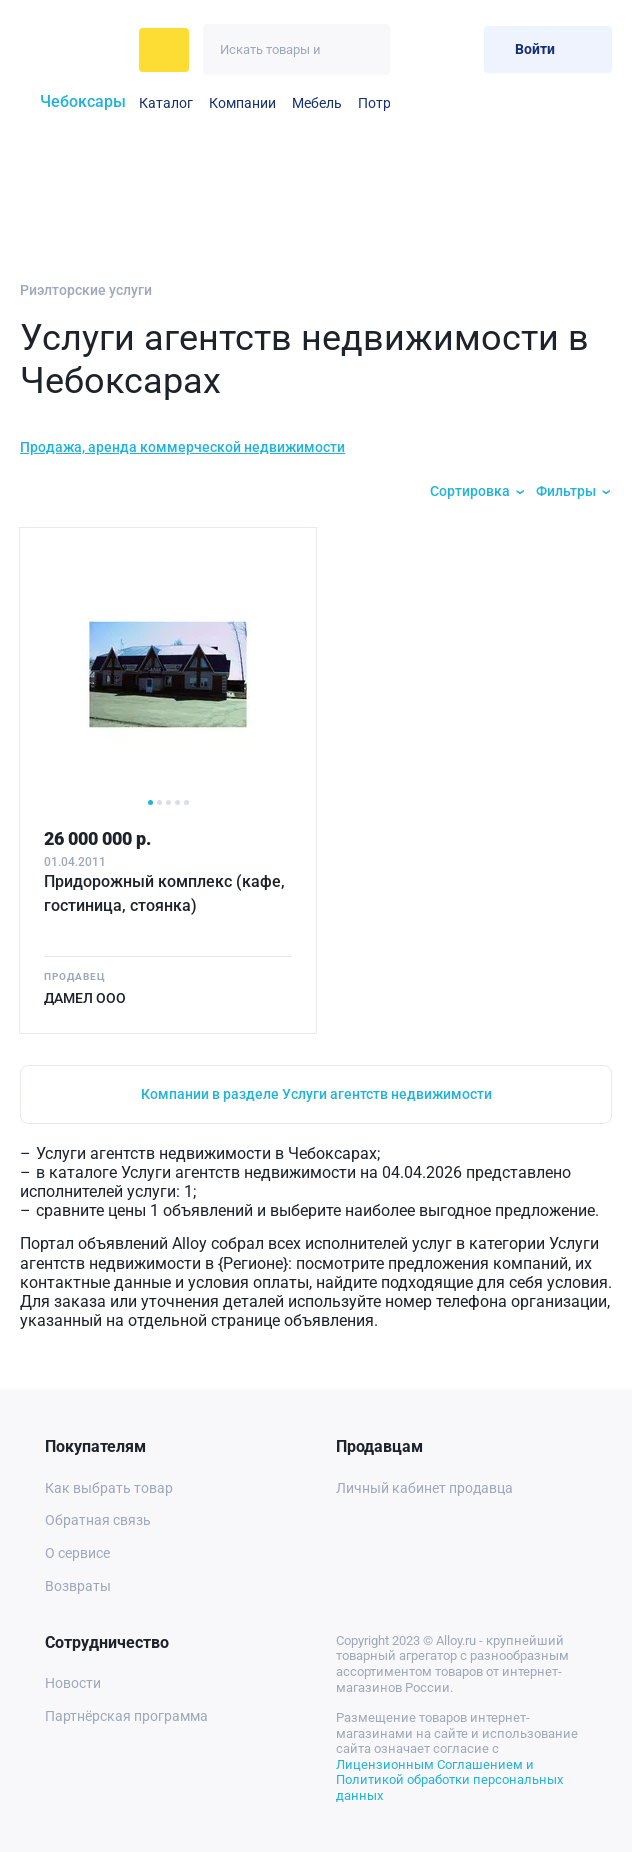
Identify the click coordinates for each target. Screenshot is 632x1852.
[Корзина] (460, 49)
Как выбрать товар (109, 1488)
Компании (242, 103)
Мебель (317, 103)
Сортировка (470, 491)
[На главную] (73, 50)
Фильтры (566, 491)
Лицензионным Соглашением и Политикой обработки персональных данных (449, 1780)
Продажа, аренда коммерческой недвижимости (182, 447)
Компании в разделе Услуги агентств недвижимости (316, 1094)
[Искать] (364, 49)
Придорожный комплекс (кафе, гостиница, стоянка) (164, 893)
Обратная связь (98, 1520)
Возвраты (78, 1586)
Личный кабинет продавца (424, 1488)
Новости (73, 1683)
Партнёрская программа (126, 1716)
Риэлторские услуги (86, 290)
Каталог (166, 103)
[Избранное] (419, 49)
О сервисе (77, 1553)
